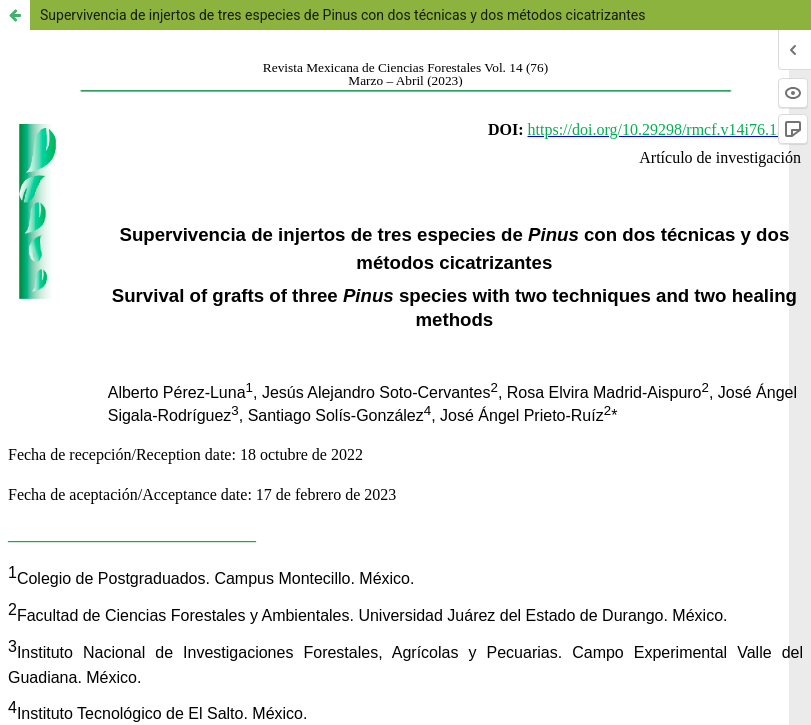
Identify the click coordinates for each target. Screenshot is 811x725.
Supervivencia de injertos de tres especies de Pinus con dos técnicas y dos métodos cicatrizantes (343, 15)
